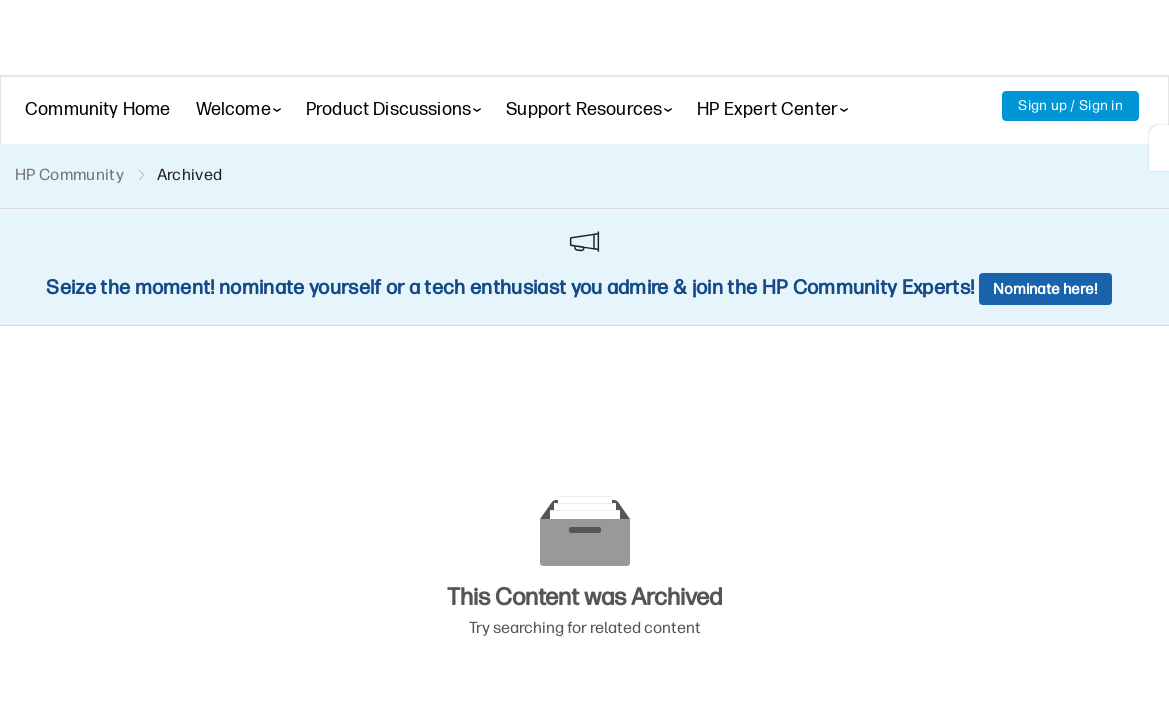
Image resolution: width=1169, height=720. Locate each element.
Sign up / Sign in (1070, 105)
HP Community (69, 174)
